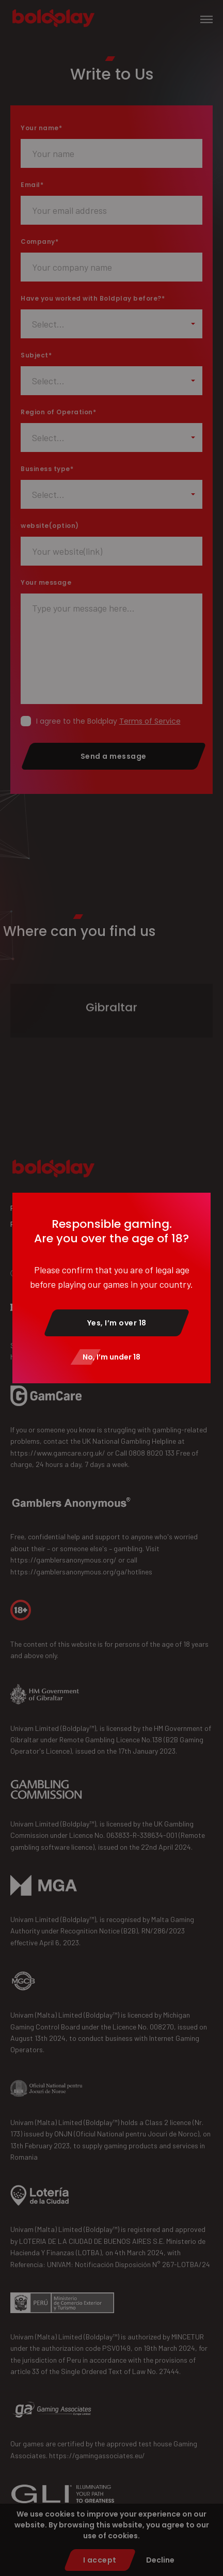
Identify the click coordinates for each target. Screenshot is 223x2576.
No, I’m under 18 (111, 1357)
